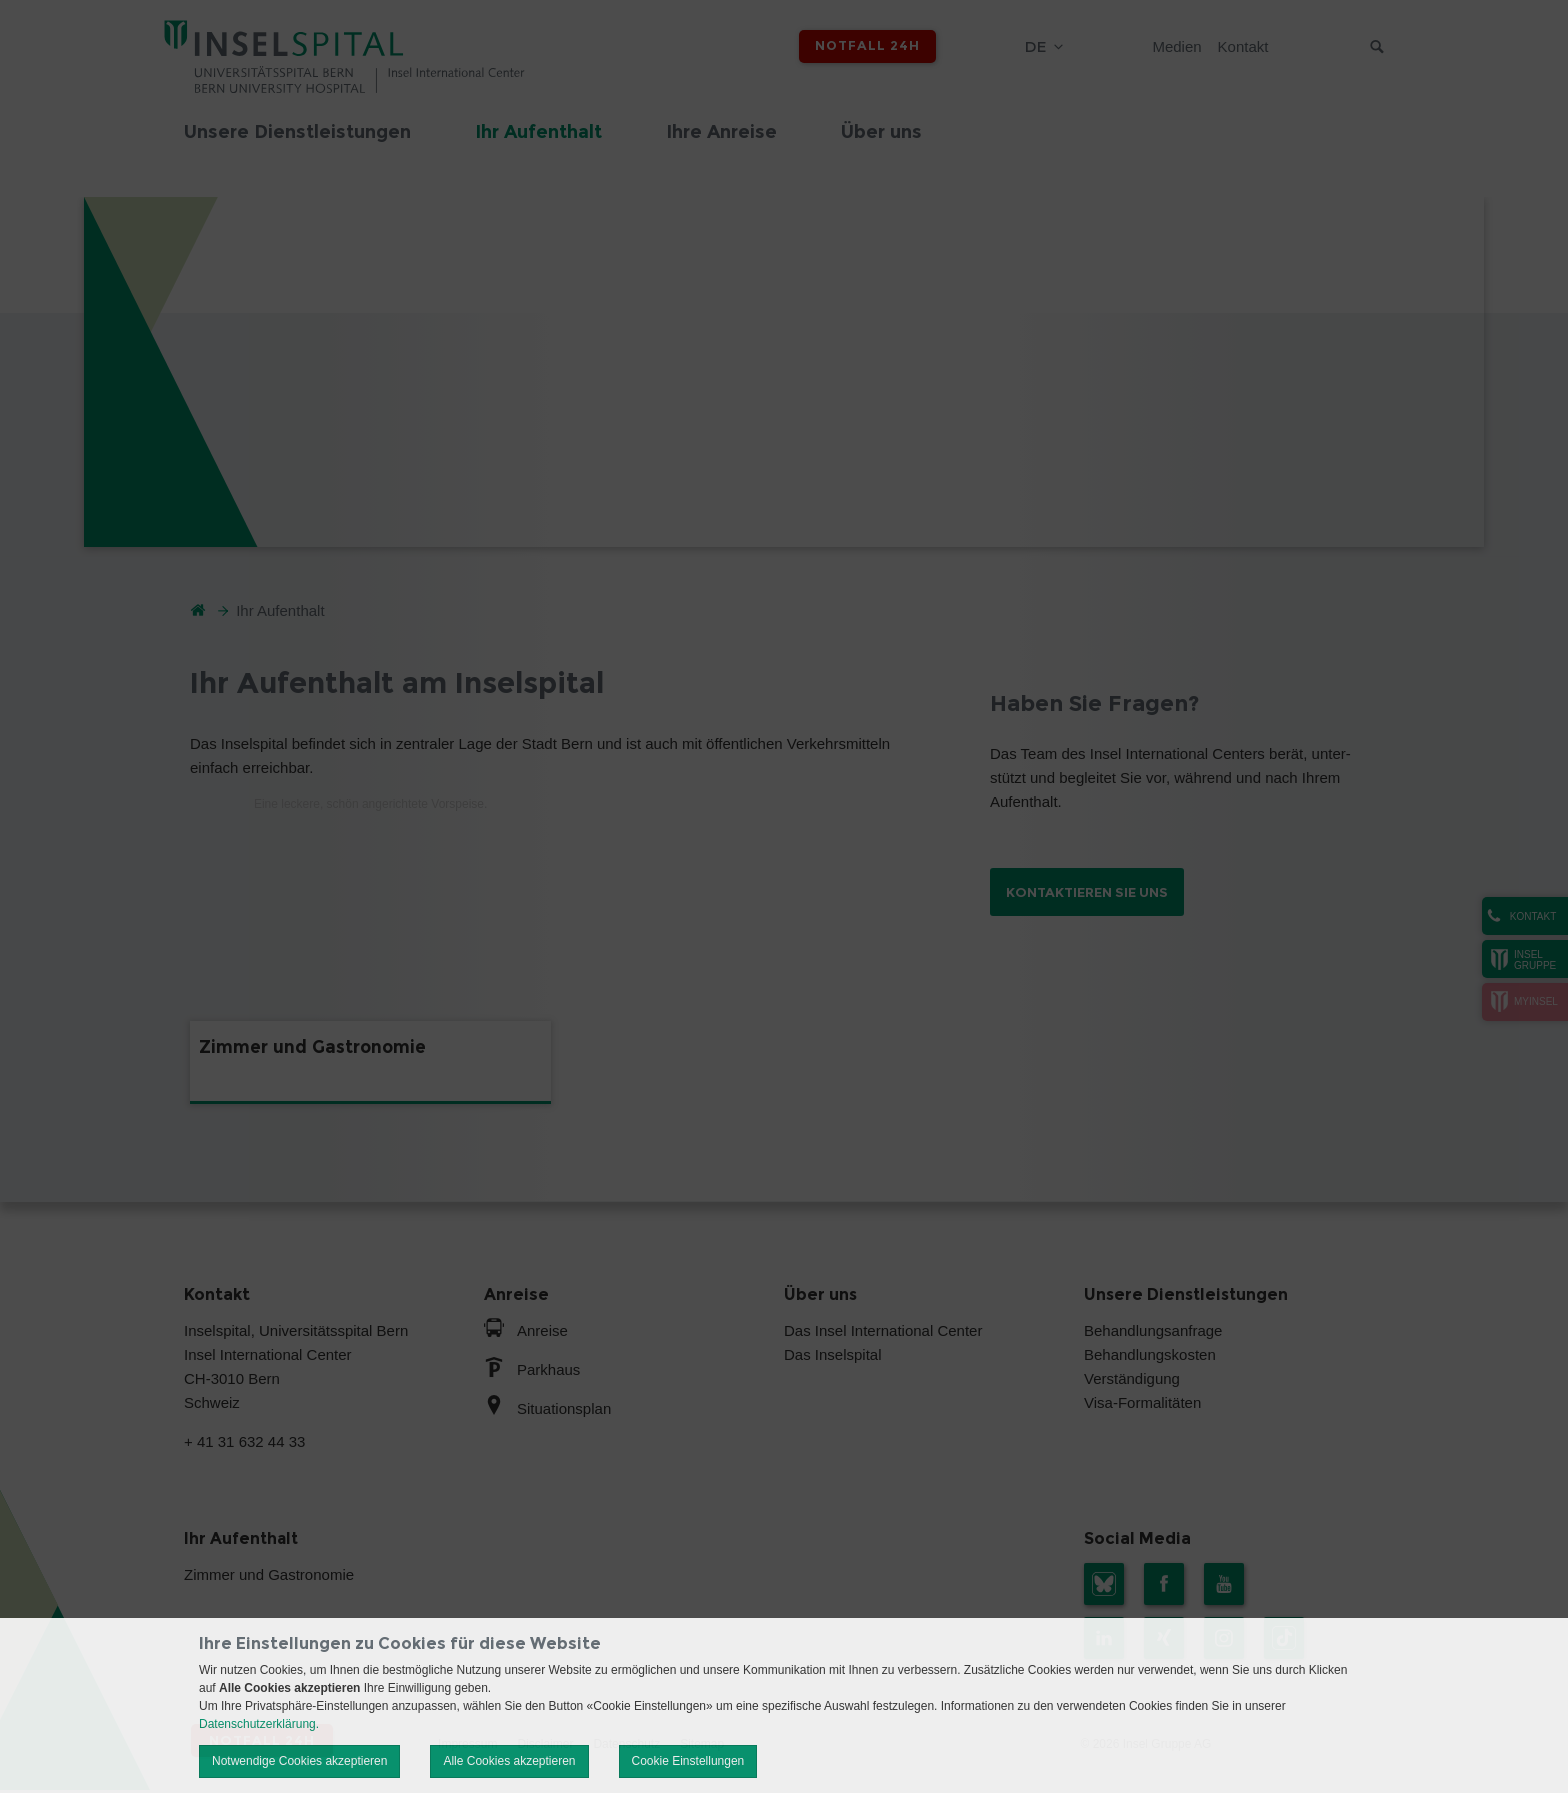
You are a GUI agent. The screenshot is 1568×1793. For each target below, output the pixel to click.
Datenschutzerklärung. (259, 1724)
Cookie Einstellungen (688, 1761)
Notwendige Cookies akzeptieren (299, 1761)
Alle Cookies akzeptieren (509, 1761)
